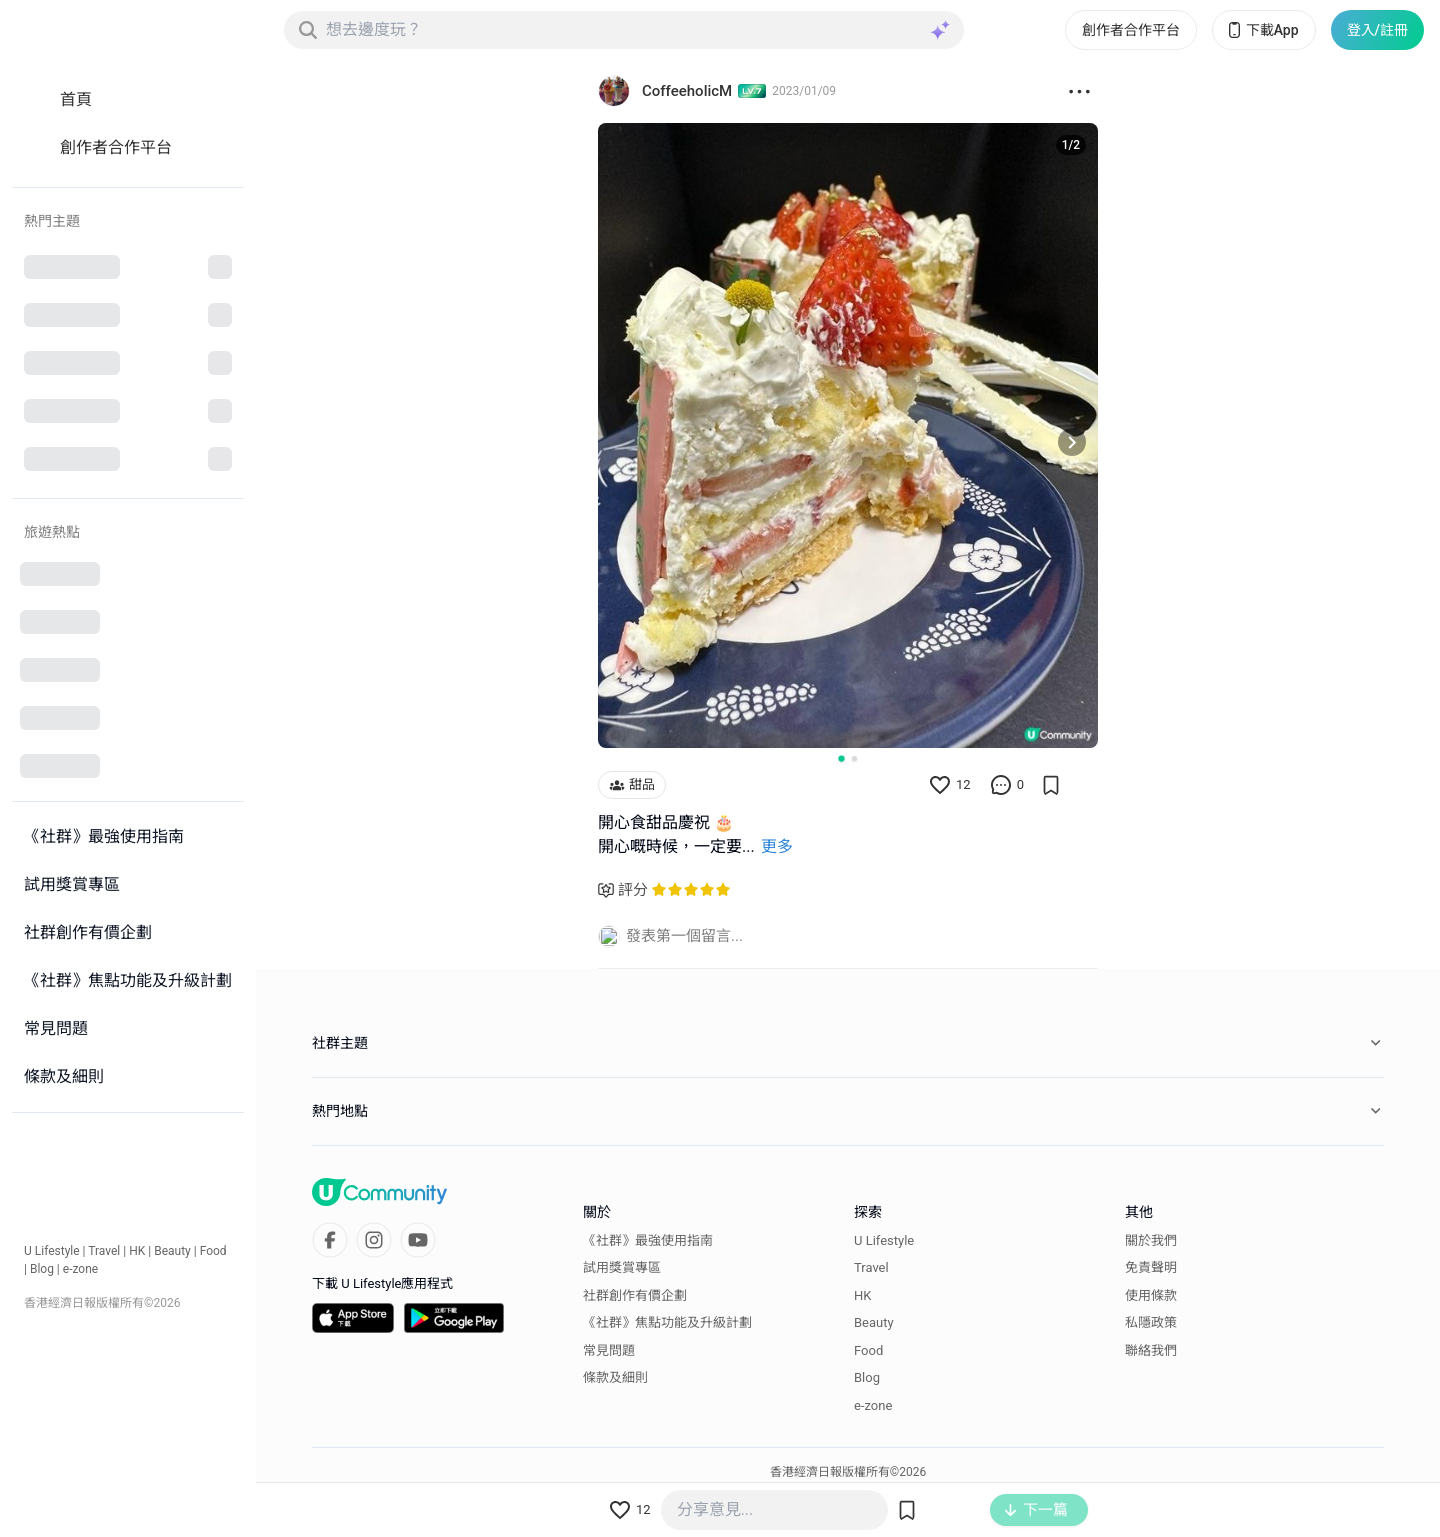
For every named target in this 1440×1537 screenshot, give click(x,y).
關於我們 (1151, 1240)
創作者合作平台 (1131, 30)
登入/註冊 (1377, 30)
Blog (42, 1269)
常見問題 (609, 1350)
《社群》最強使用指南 (648, 1240)
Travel (104, 1251)
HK (137, 1251)
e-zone (80, 1269)
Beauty (172, 1251)
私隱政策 (1151, 1322)
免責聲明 (1151, 1267)
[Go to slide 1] (841, 758)
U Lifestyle (52, 1251)
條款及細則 (615, 1377)
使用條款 (1151, 1295)
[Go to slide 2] (854, 758)
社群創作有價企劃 (635, 1295)
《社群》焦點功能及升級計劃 (667, 1322)
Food (213, 1251)
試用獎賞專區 (622, 1267)
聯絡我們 (1151, 1350)
